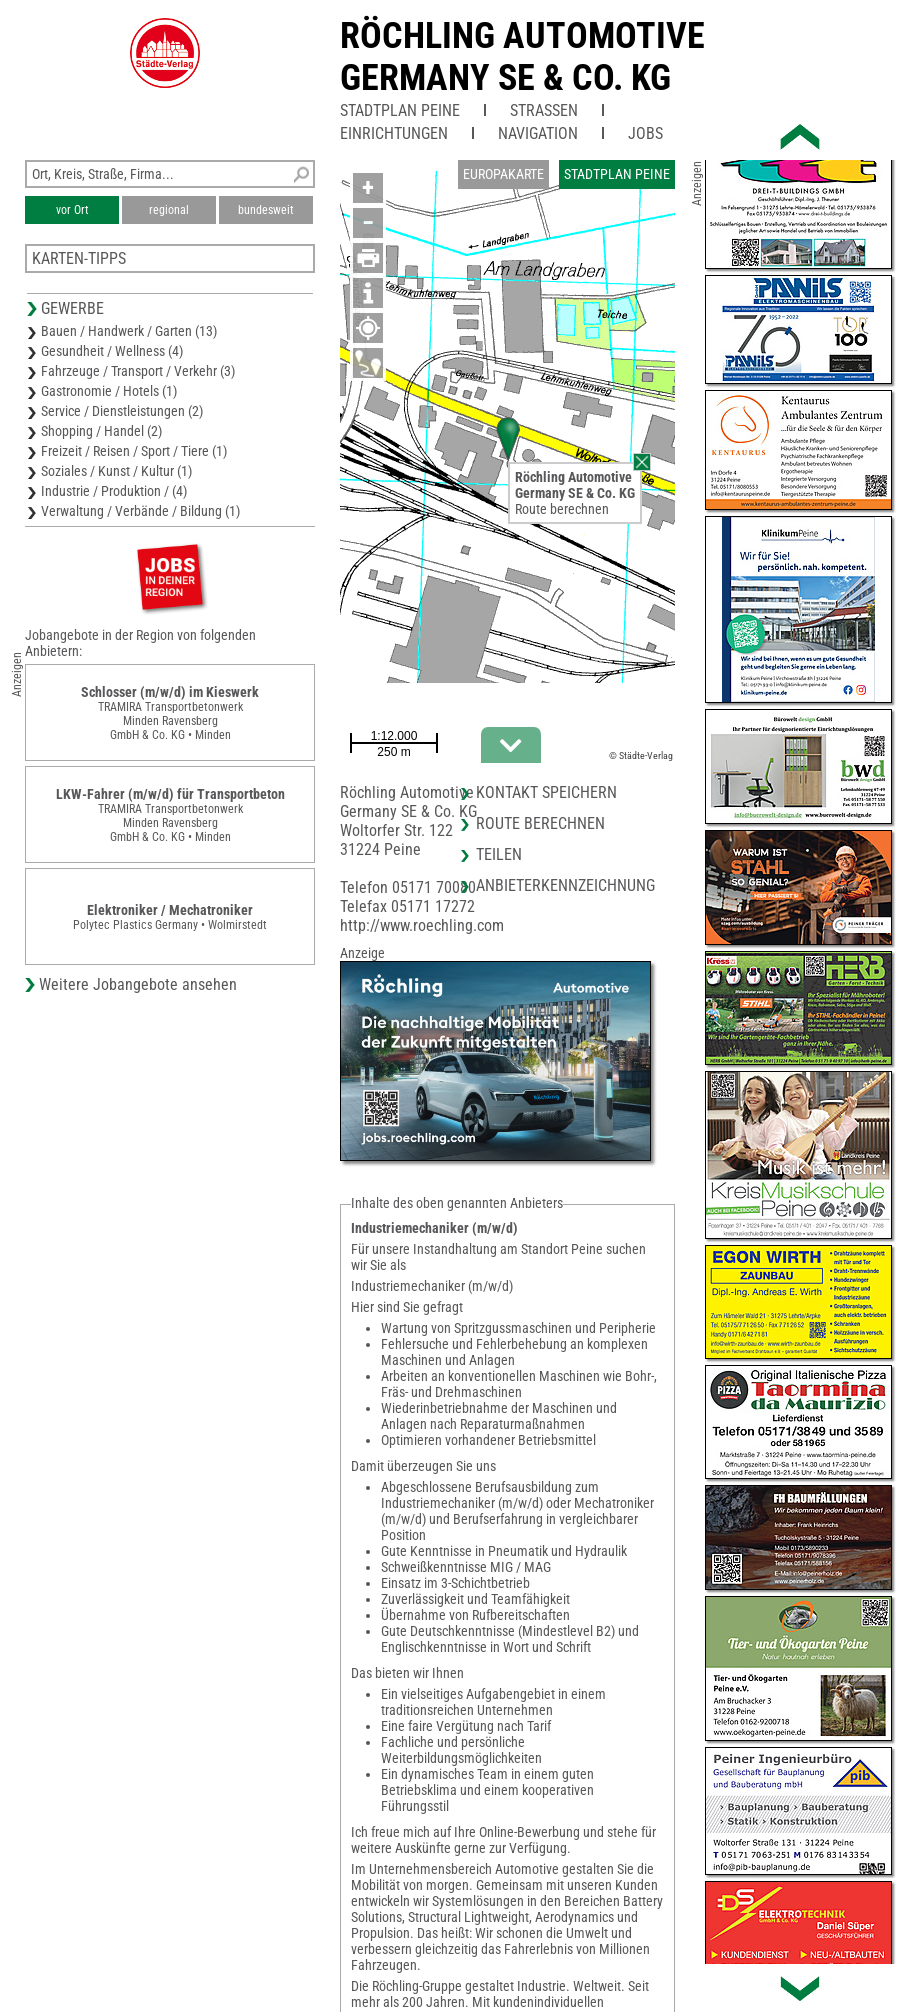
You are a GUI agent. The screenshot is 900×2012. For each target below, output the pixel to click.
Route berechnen (562, 509)
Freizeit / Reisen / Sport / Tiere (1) (134, 451)
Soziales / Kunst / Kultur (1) (116, 471)
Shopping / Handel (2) (101, 431)
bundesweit (266, 210)
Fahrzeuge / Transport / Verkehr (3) (138, 371)
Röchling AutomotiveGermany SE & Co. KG (522, 57)
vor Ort (72, 210)
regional (169, 210)
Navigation (538, 133)
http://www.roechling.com (422, 925)
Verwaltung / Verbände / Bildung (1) (140, 511)
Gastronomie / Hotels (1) (109, 391)
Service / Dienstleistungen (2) (122, 411)
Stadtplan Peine (400, 110)
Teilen (499, 854)
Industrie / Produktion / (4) (114, 491)
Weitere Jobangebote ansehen (138, 984)
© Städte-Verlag (641, 755)
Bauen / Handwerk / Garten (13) (129, 331)
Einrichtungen (394, 133)
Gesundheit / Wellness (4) (112, 351)
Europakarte (503, 174)
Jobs (645, 133)
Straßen (544, 110)
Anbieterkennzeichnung (565, 885)
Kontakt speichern (546, 792)
